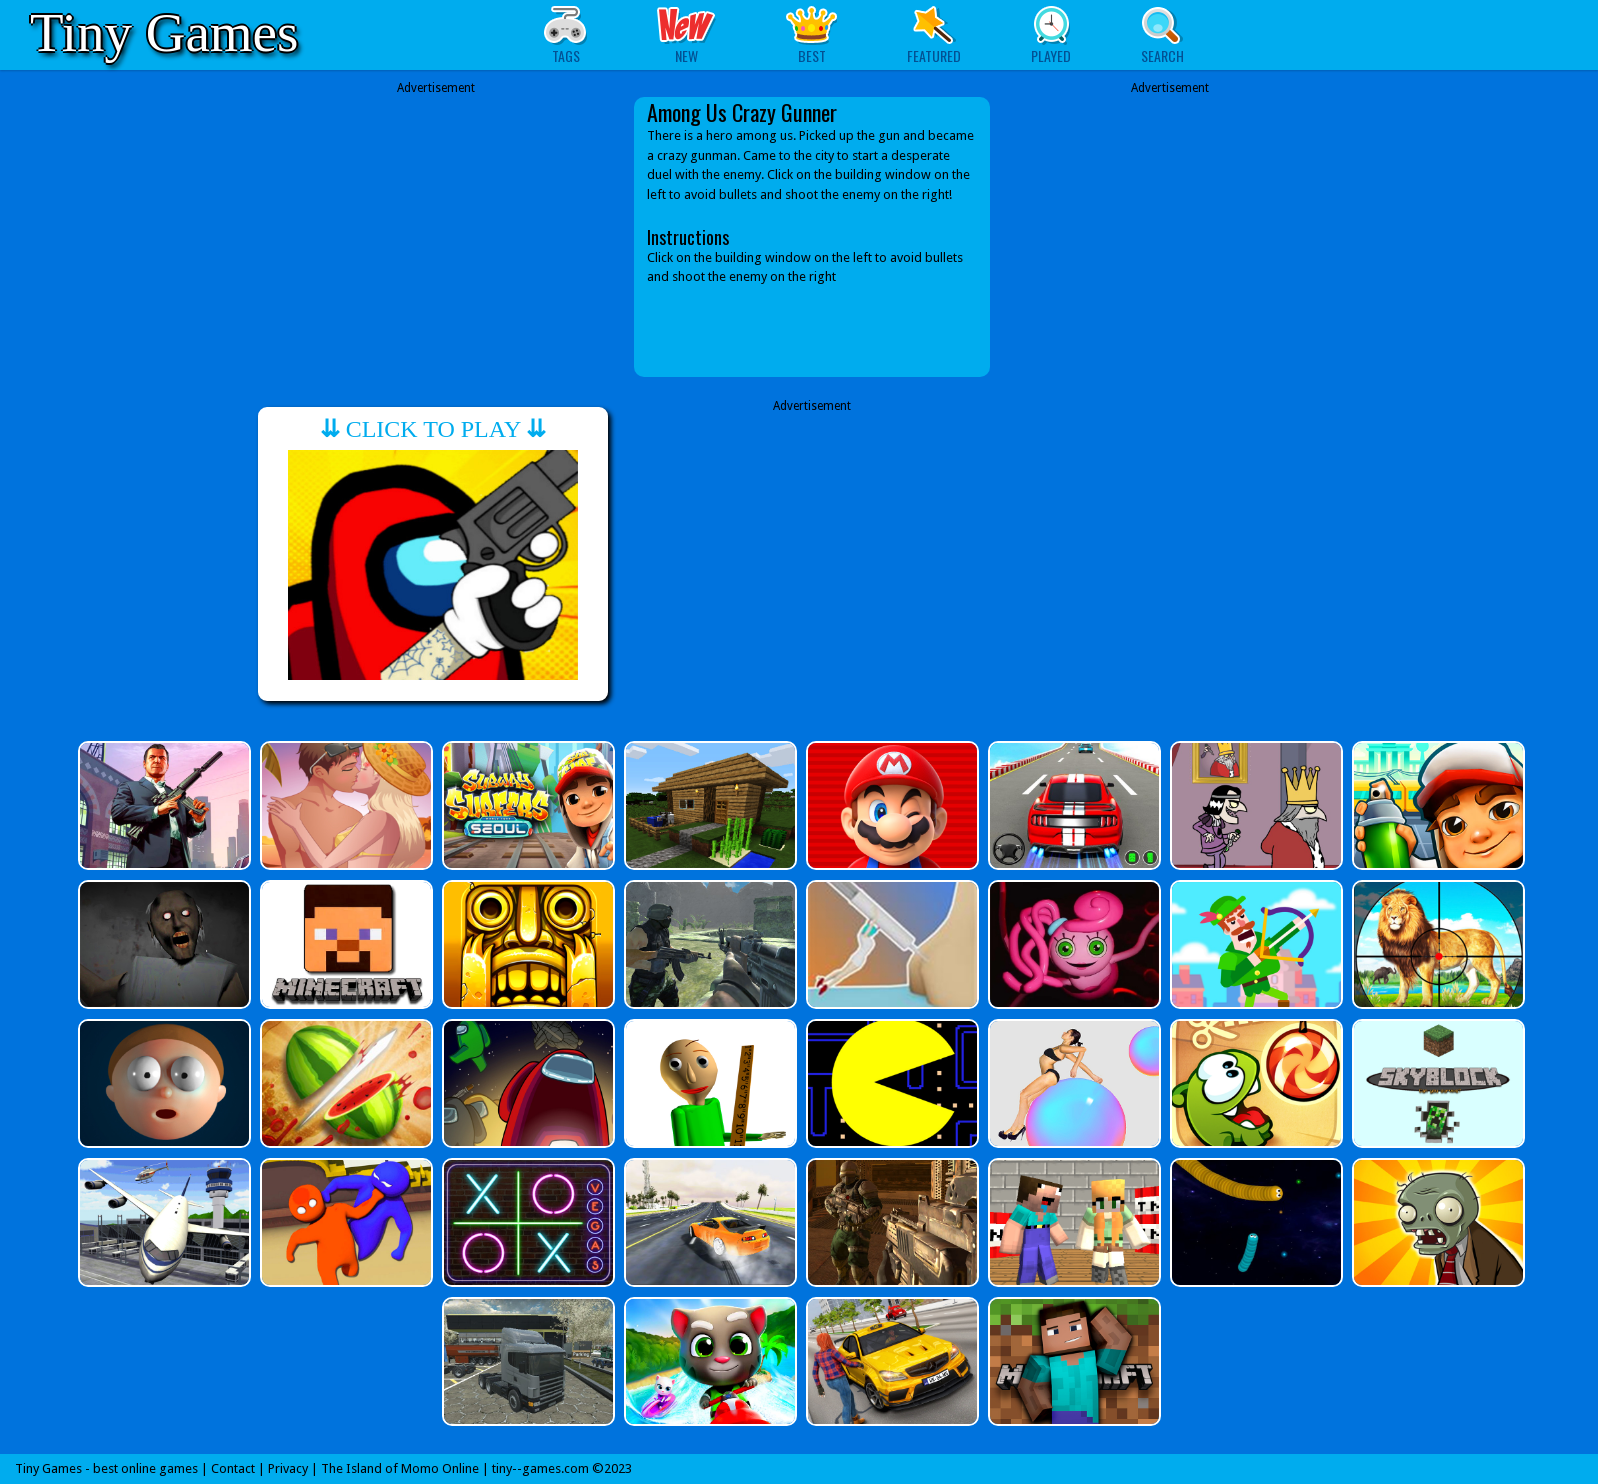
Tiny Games (164, 32)
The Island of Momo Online (400, 1468)
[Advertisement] (436, 237)
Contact (233, 1468)
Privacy (288, 1468)
